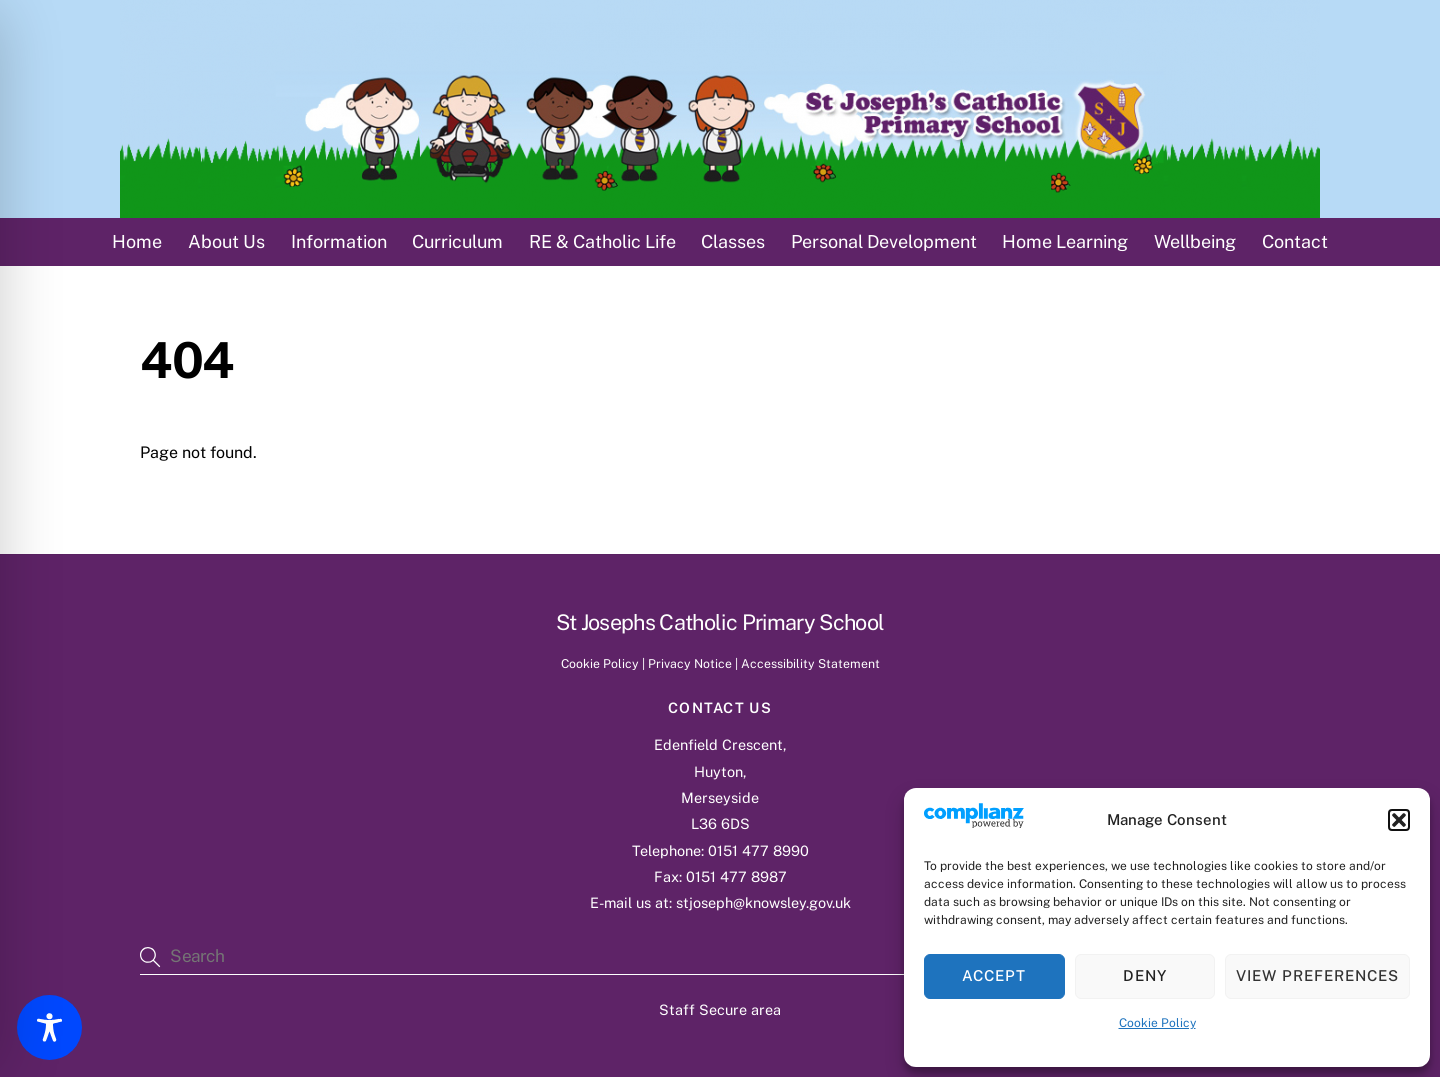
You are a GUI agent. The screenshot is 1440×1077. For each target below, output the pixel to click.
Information (339, 241)
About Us (226, 241)
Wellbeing (1195, 241)
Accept (994, 975)
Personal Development (884, 241)
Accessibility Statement (810, 663)
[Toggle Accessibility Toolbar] (49, 1027)
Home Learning (1065, 241)
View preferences (1317, 975)
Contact (1295, 241)
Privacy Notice (690, 663)
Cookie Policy (1157, 1023)
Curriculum (457, 241)
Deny (1145, 975)
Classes (733, 241)
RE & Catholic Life (602, 241)
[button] (1399, 820)
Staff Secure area (720, 1009)
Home (137, 241)
